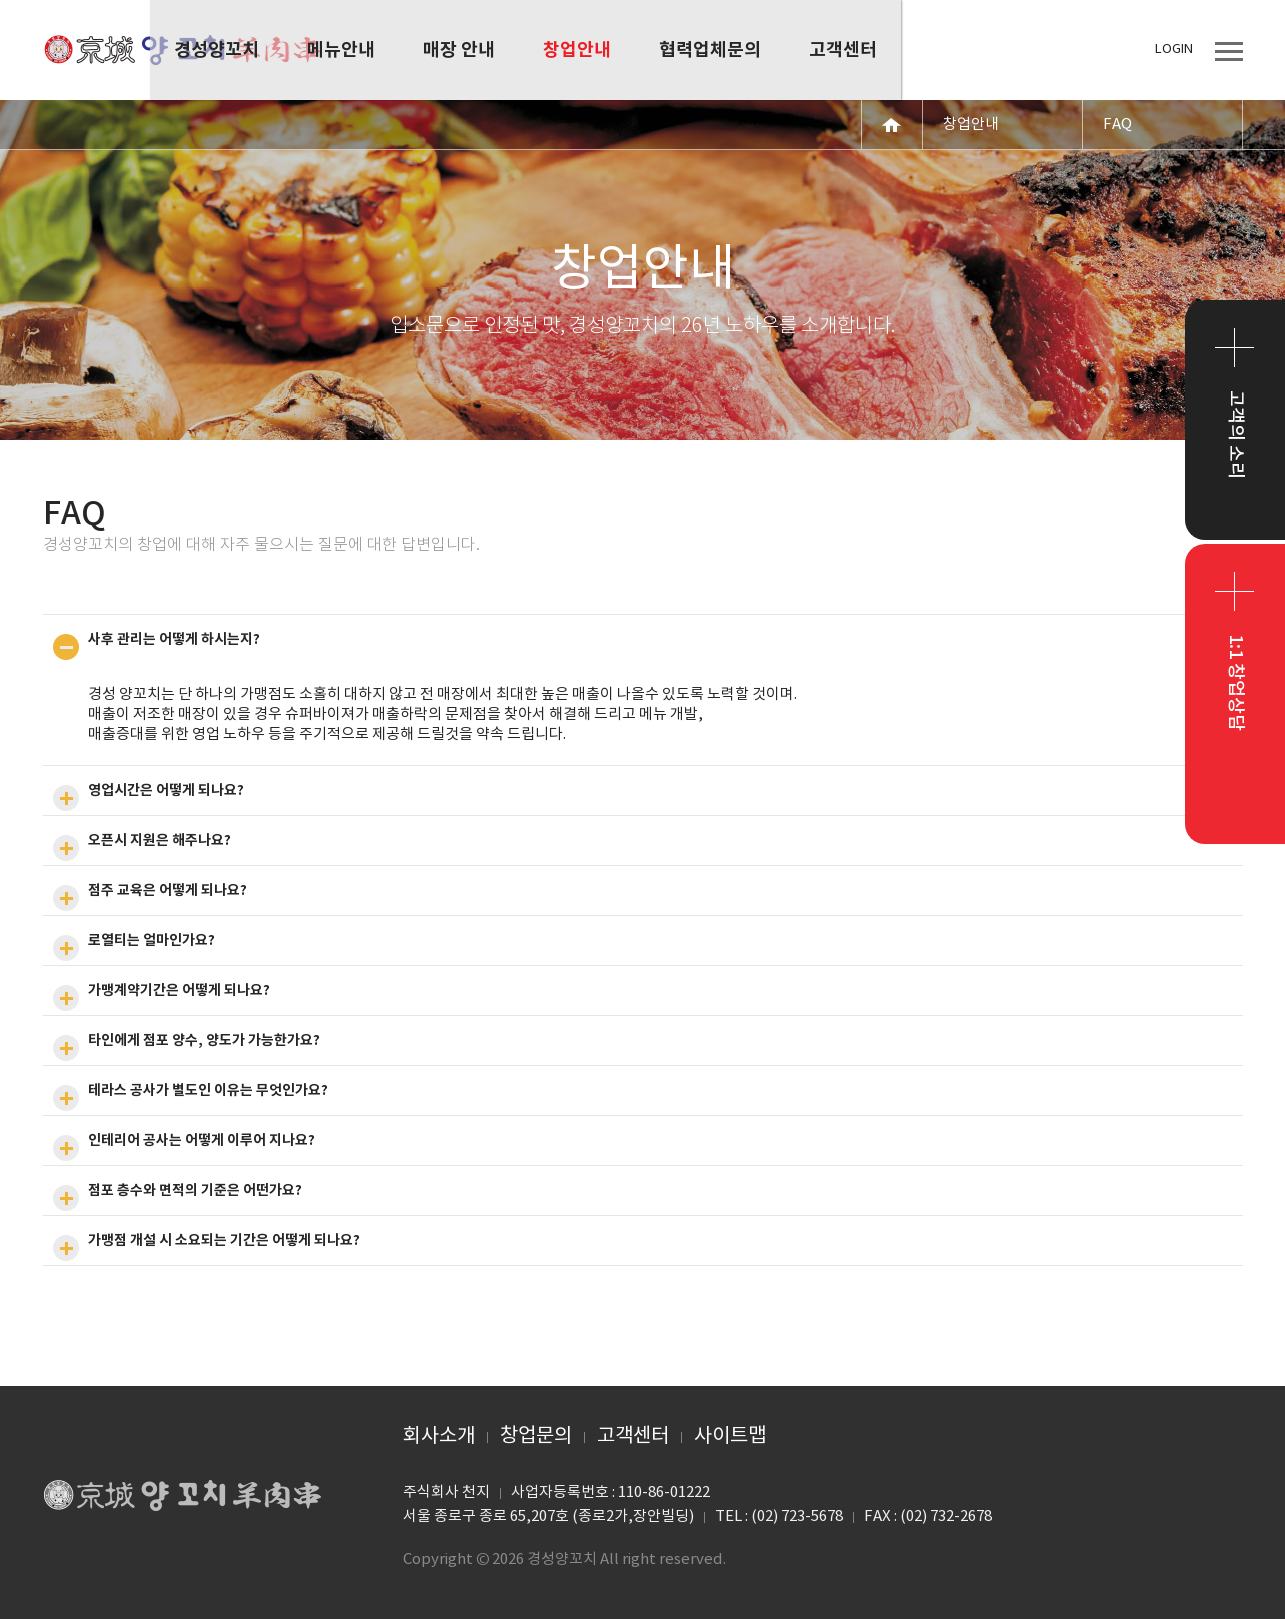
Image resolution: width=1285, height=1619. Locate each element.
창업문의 (536, 1436)
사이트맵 (730, 1436)
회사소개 (439, 1436)
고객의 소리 (1235, 434)
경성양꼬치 (183, 50)
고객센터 (633, 1436)
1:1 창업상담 (1235, 682)
